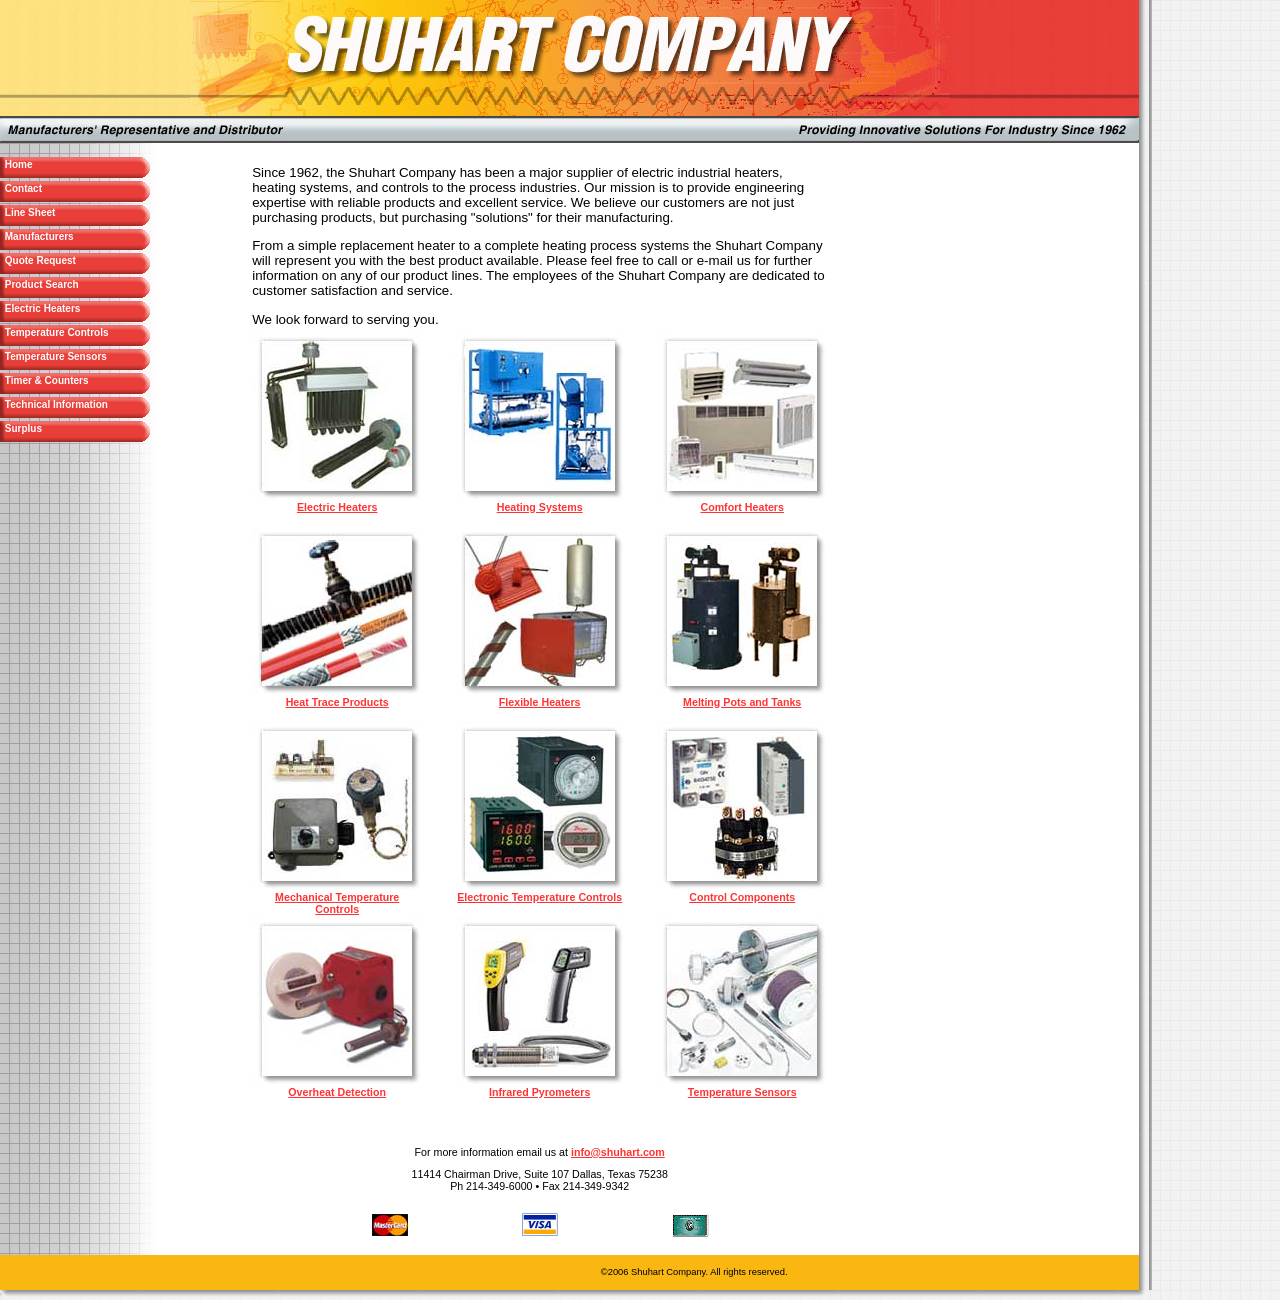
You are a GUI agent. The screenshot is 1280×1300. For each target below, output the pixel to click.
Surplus (61, 428)
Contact (61, 188)
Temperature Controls (55, 332)
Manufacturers (76, 236)
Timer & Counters (70, 380)
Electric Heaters (66, 308)
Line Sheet (67, 212)
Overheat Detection (337, 1092)
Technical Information (55, 404)
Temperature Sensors (54, 356)
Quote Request (78, 260)
